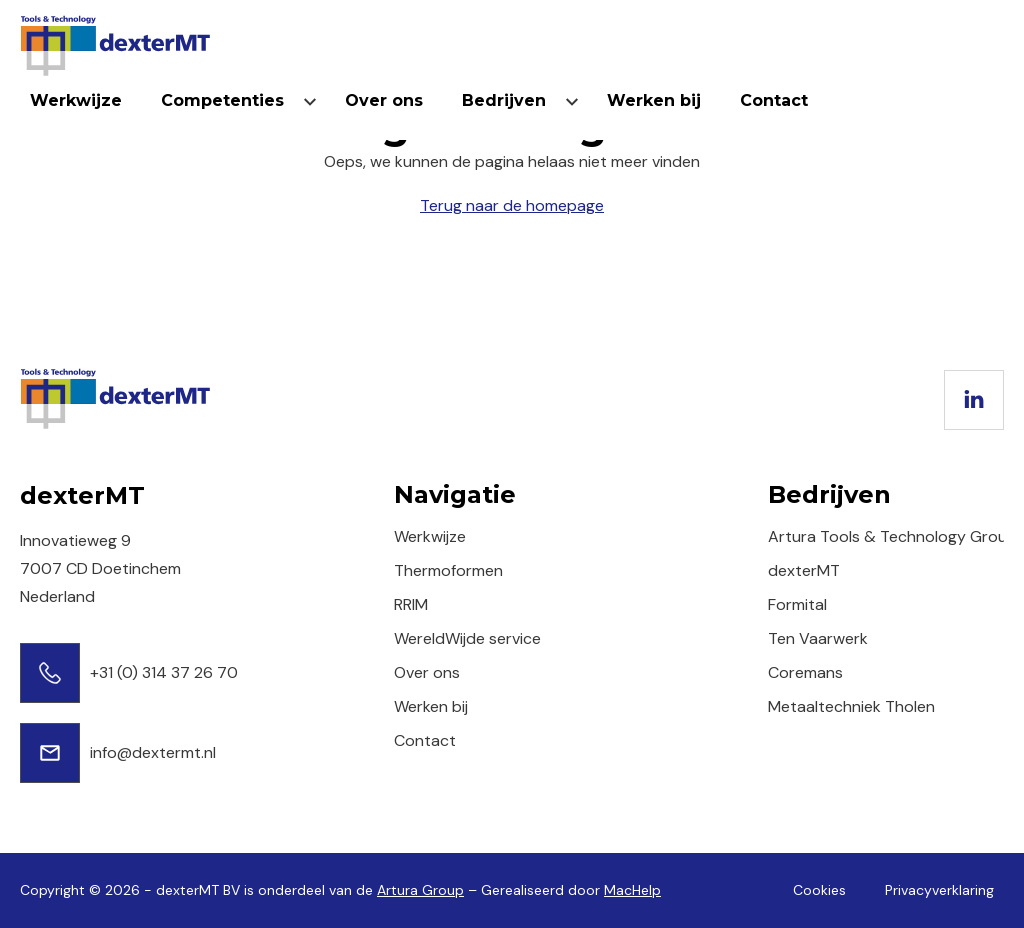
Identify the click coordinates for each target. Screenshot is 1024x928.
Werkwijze (76, 100)
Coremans (805, 672)
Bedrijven (504, 100)
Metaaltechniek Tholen (851, 706)
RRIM (411, 604)
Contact (774, 100)
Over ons (384, 100)
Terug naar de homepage (512, 205)
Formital (797, 604)
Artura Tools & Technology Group (892, 536)
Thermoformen (448, 570)
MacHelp (632, 890)
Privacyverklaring (939, 890)
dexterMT (804, 570)
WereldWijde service (467, 638)
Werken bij (654, 100)
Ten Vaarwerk (818, 638)
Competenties (222, 100)
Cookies (819, 890)
